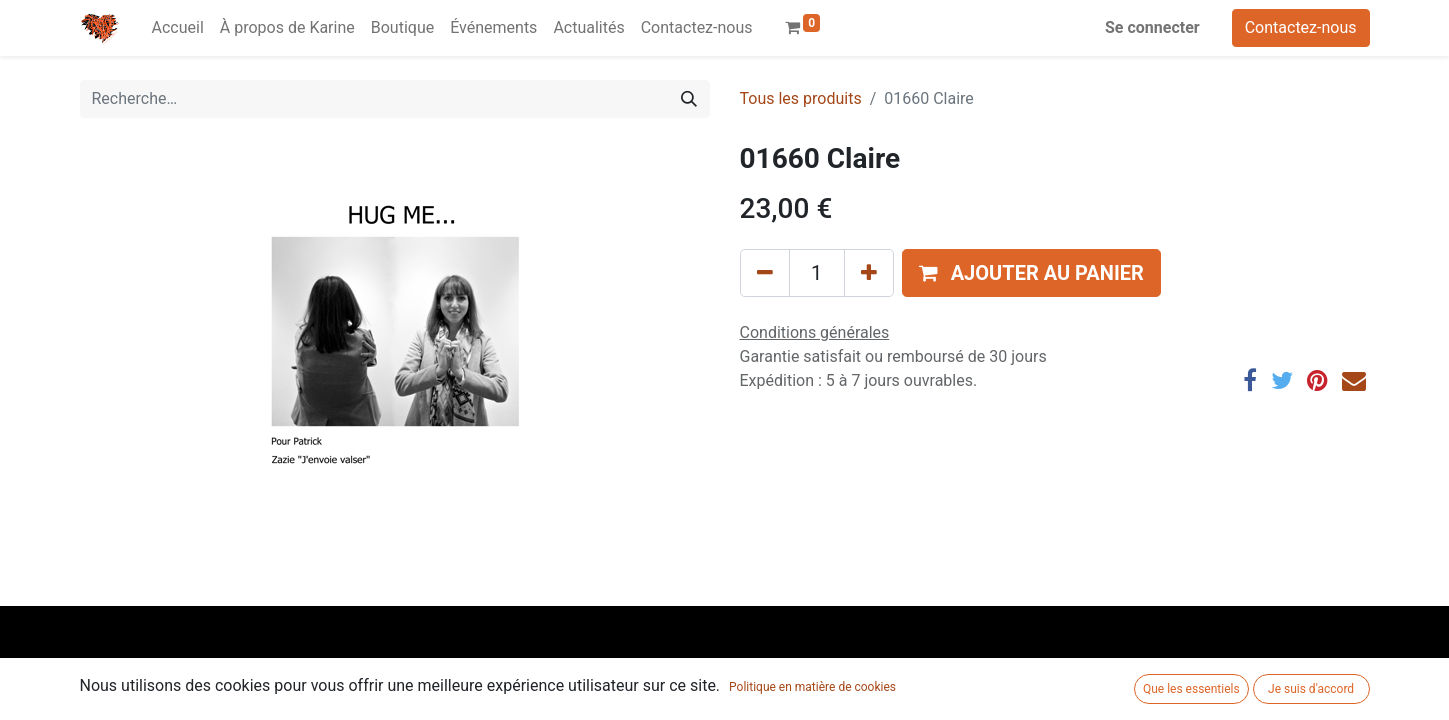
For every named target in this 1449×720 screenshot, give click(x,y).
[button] (1031, 273)
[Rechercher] (689, 99)
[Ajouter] (869, 273)
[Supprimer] (765, 273)
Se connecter (1152, 27)
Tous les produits (801, 98)
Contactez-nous (1301, 27)
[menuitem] (178, 28)
